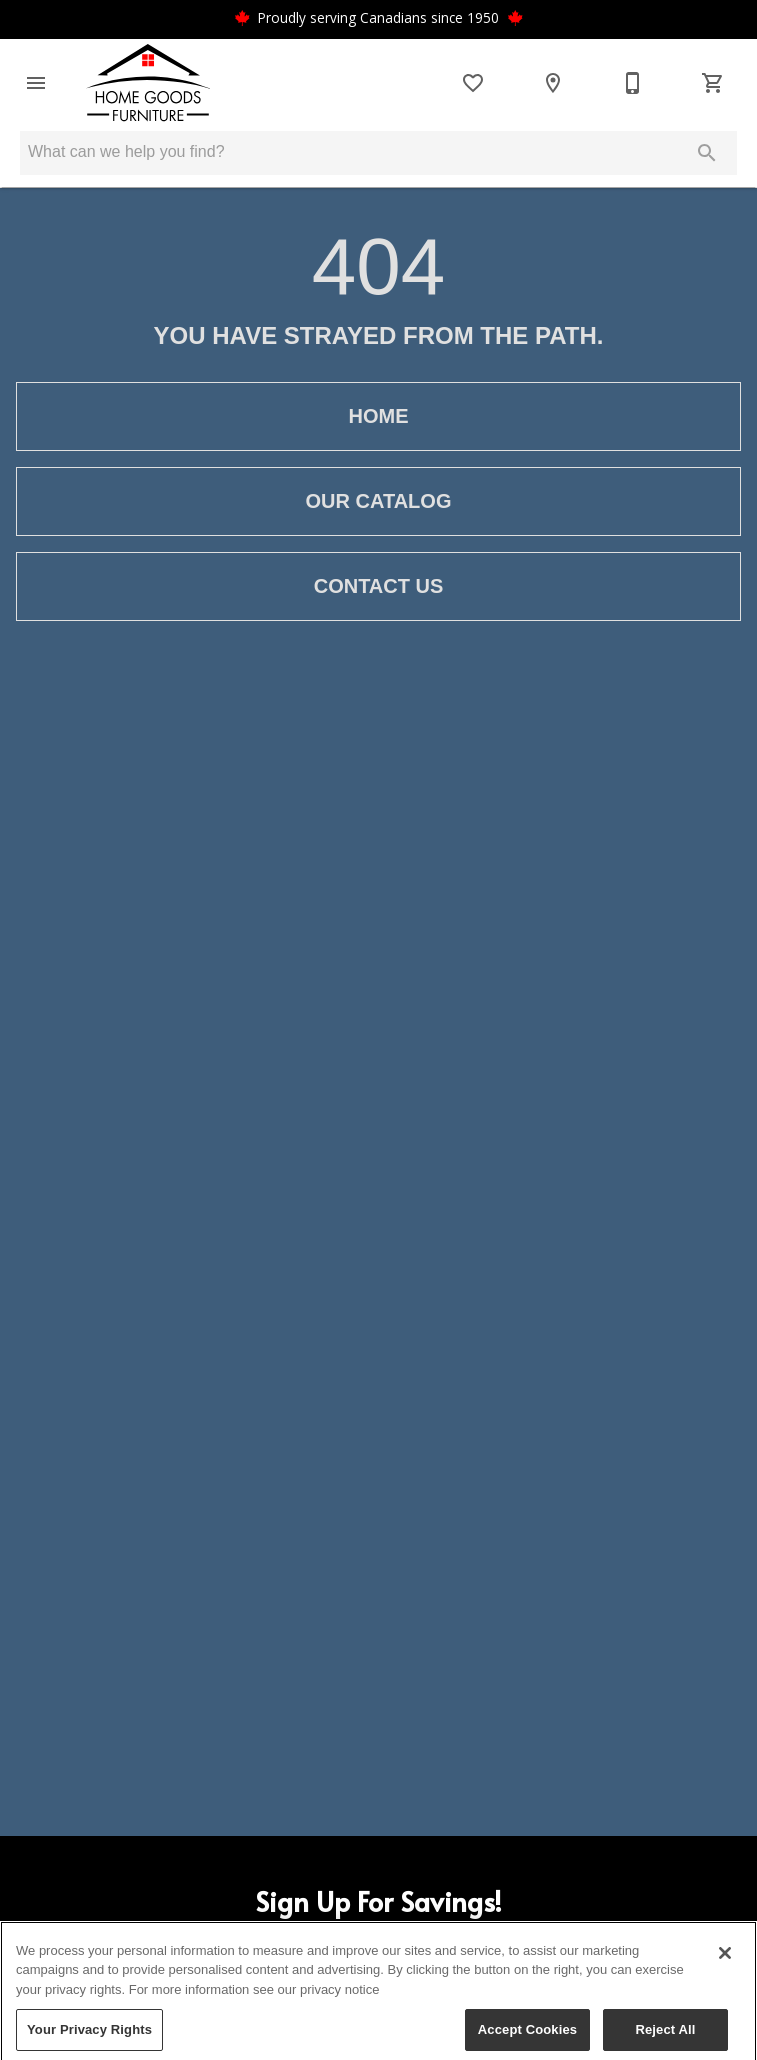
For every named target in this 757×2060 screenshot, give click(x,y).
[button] (36, 83)
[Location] (553, 83)
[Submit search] (707, 153)
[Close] (725, 1965)
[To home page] (148, 83)
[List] (473, 83)
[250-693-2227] (633, 83)
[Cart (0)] (713, 83)
